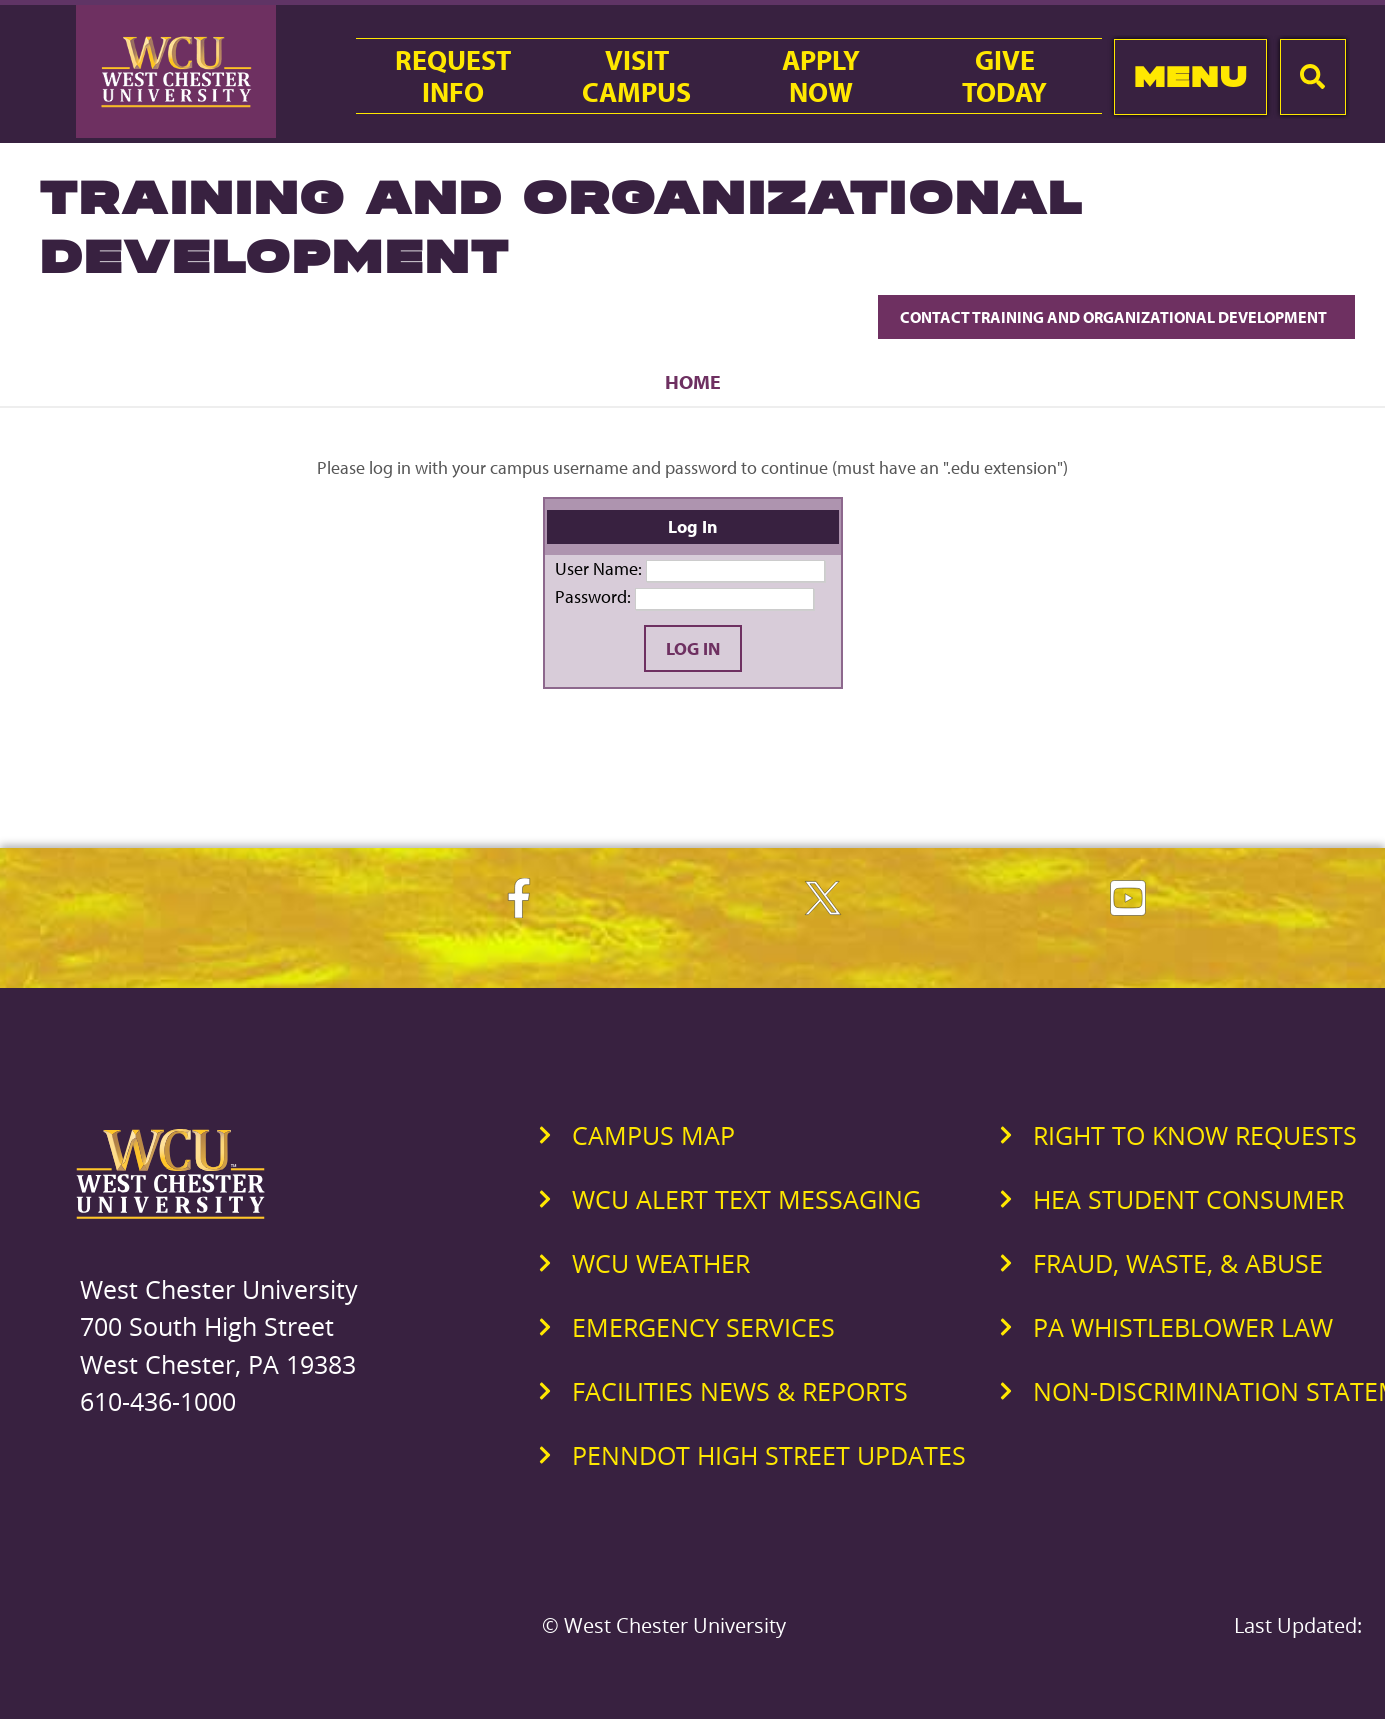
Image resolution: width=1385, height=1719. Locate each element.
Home (693, 381)
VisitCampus (636, 76)
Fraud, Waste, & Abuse (1178, 1263)
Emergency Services (703, 1327)
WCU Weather (661, 1263)
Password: (593, 596)
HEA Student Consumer (1188, 1199)
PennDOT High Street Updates (769, 1455)
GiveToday (1004, 76)
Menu (1190, 76)
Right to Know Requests (1195, 1135)
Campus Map (653, 1135)
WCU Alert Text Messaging (746, 1199)
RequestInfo (453, 76)
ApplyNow (821, 76)
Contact (1116, 317)
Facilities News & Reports (740, 1391)
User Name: (598, 568)
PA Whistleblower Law (1183, 1327)
